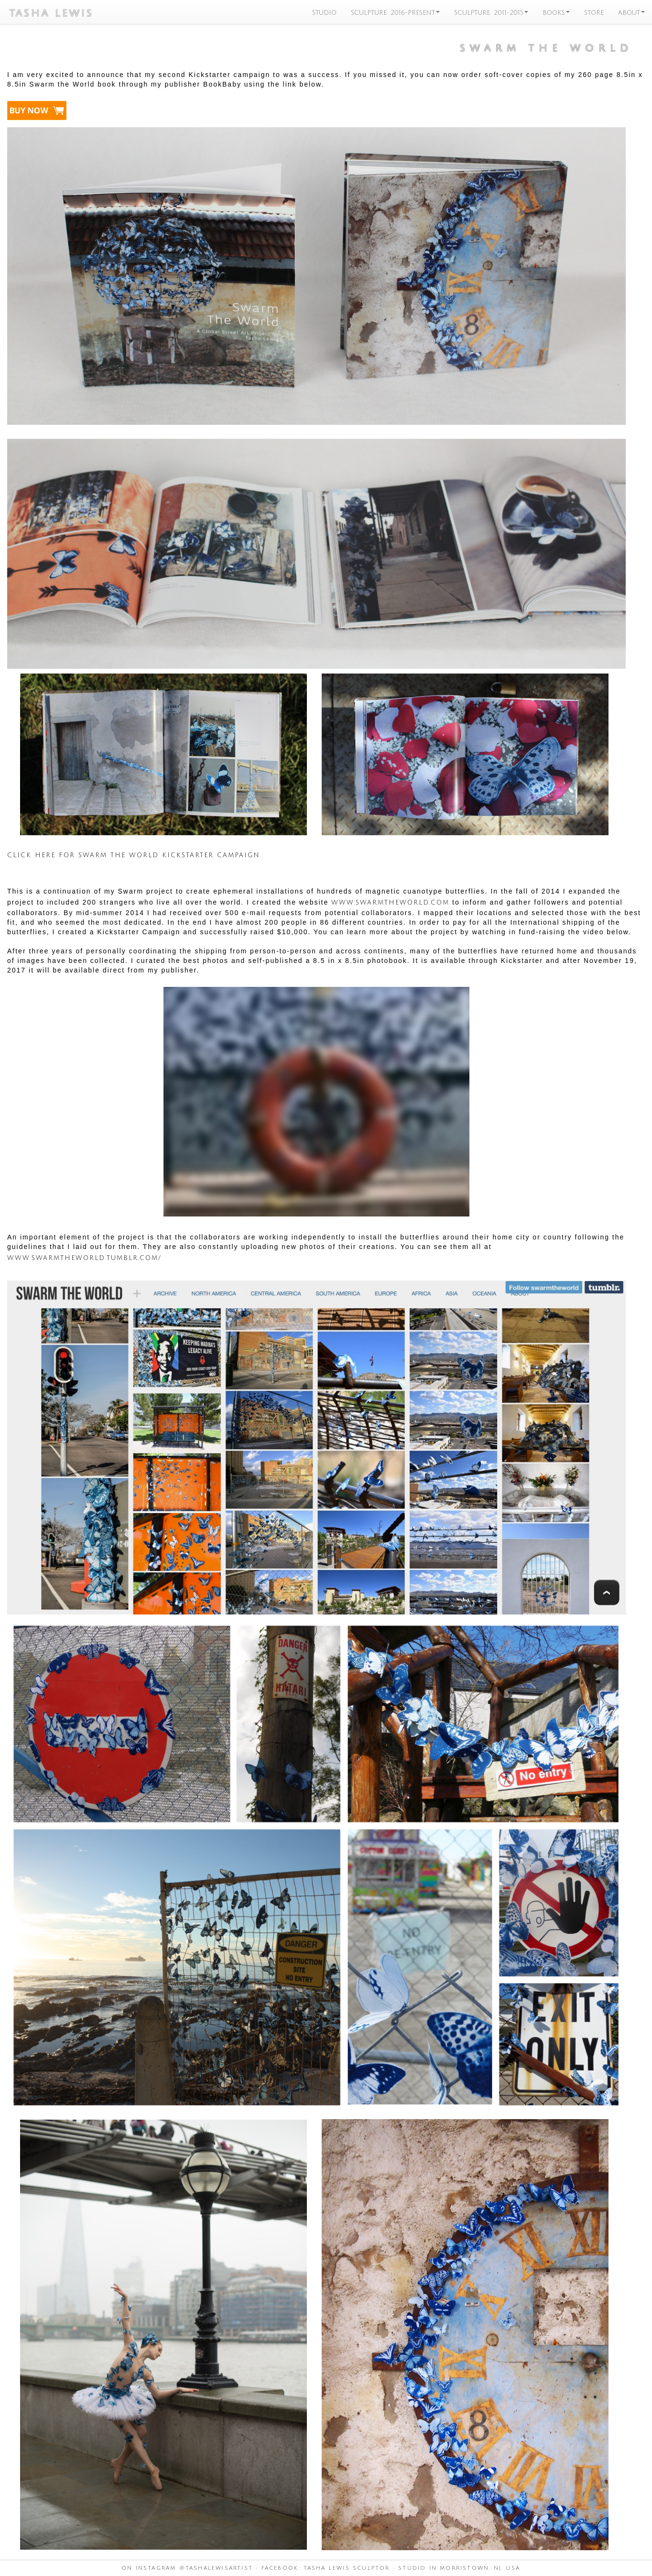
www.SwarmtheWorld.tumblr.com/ (84, 1257)
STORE (594, 12)
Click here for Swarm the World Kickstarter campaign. (134, 854)
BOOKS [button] (556, 12)
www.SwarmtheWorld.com (390, 902)
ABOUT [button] (631, 12)
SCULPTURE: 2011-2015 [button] (491, 12)
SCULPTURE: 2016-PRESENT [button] (395, 12)
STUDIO (324, 12)
